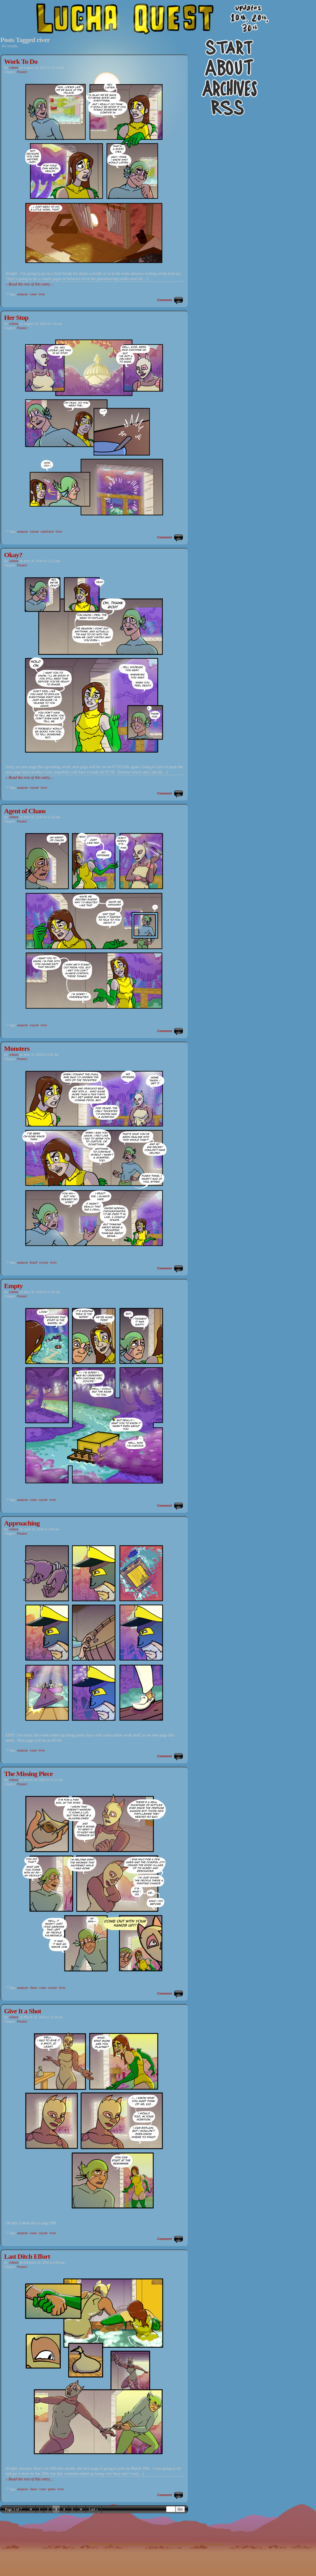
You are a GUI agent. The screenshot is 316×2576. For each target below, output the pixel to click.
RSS (201, 2544)
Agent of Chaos (24, 811)
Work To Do (20, 61)
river (41, 294)
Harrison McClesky (115, 2544)
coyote (34, 531)
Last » (93, 2509)
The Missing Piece (28, 1773)
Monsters (16, 1048)
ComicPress (174, 2544)
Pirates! (22, 72)
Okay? (13, 555)
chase (33, 1988)
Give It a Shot (22, 2011)
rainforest (47, 531)
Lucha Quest (158, 30)
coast (33, 294)
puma (52, 2489)
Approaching (22, 1523)
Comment (165, 300)
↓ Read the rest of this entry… (29, 284)
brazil (33, 1262)
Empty (13, 1286)
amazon (22, 294)
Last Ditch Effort (27, 2256)
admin (13, 68)
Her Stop (16, 317)
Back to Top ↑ (215, 2544)
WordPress (152, 2544)
